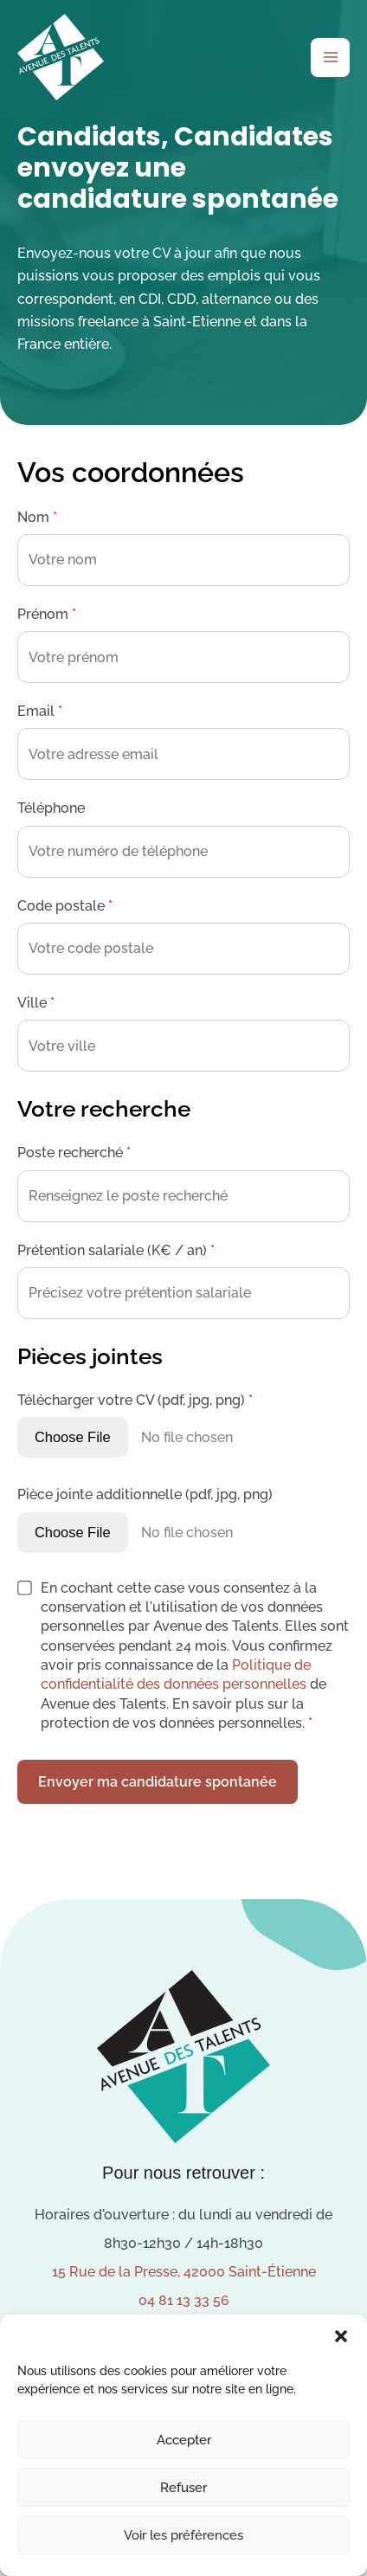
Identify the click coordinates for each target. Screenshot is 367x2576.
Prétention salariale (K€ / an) (116, 1250)
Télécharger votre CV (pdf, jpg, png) (135, 1400)
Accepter (184, 2440)
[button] (341, 2336)
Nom (37, 517)
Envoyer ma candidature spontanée (157, 1782)
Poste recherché (74, 1152)
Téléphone (51, 808)
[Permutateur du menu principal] (330, 57)
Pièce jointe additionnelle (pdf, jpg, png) (145, 1494)
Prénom (46, 614)
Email (39, 711)
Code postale (65, 906)
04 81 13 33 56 (183, 2300)
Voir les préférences (183, 2535)
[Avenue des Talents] (60, 57)
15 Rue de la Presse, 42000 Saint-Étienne (184, 2272)
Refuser (183, 2488)
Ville (36, 1003)
